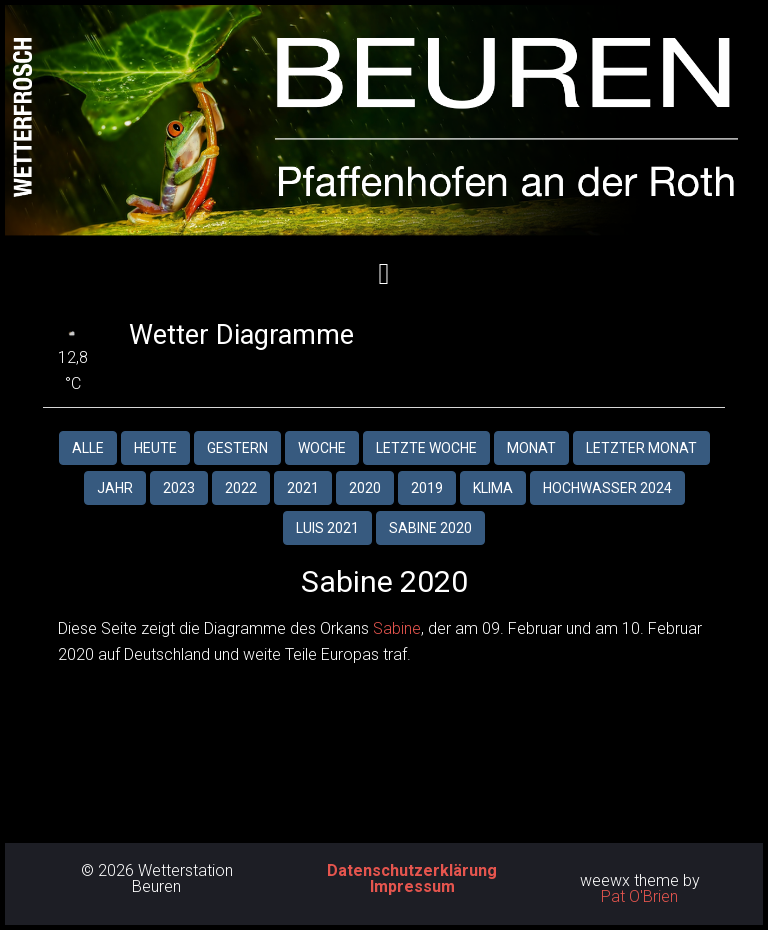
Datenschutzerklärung (412, 870)
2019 (427, 488)
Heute (155, 448)
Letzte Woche (426, 448)
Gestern (237, 448)
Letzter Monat (641, 448)
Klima (493, 488)
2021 (303, 488)
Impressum (412, 886)
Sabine (397, 628)
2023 (179, 488)
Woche (322, 448)
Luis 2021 (327, 528)
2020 (365, 488)
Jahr (115, 488)
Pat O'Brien (639, 896)
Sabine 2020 (430, 528)
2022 (241, 488)
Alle (88, 448)
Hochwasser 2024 (607, 488)
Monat (531, 448)
